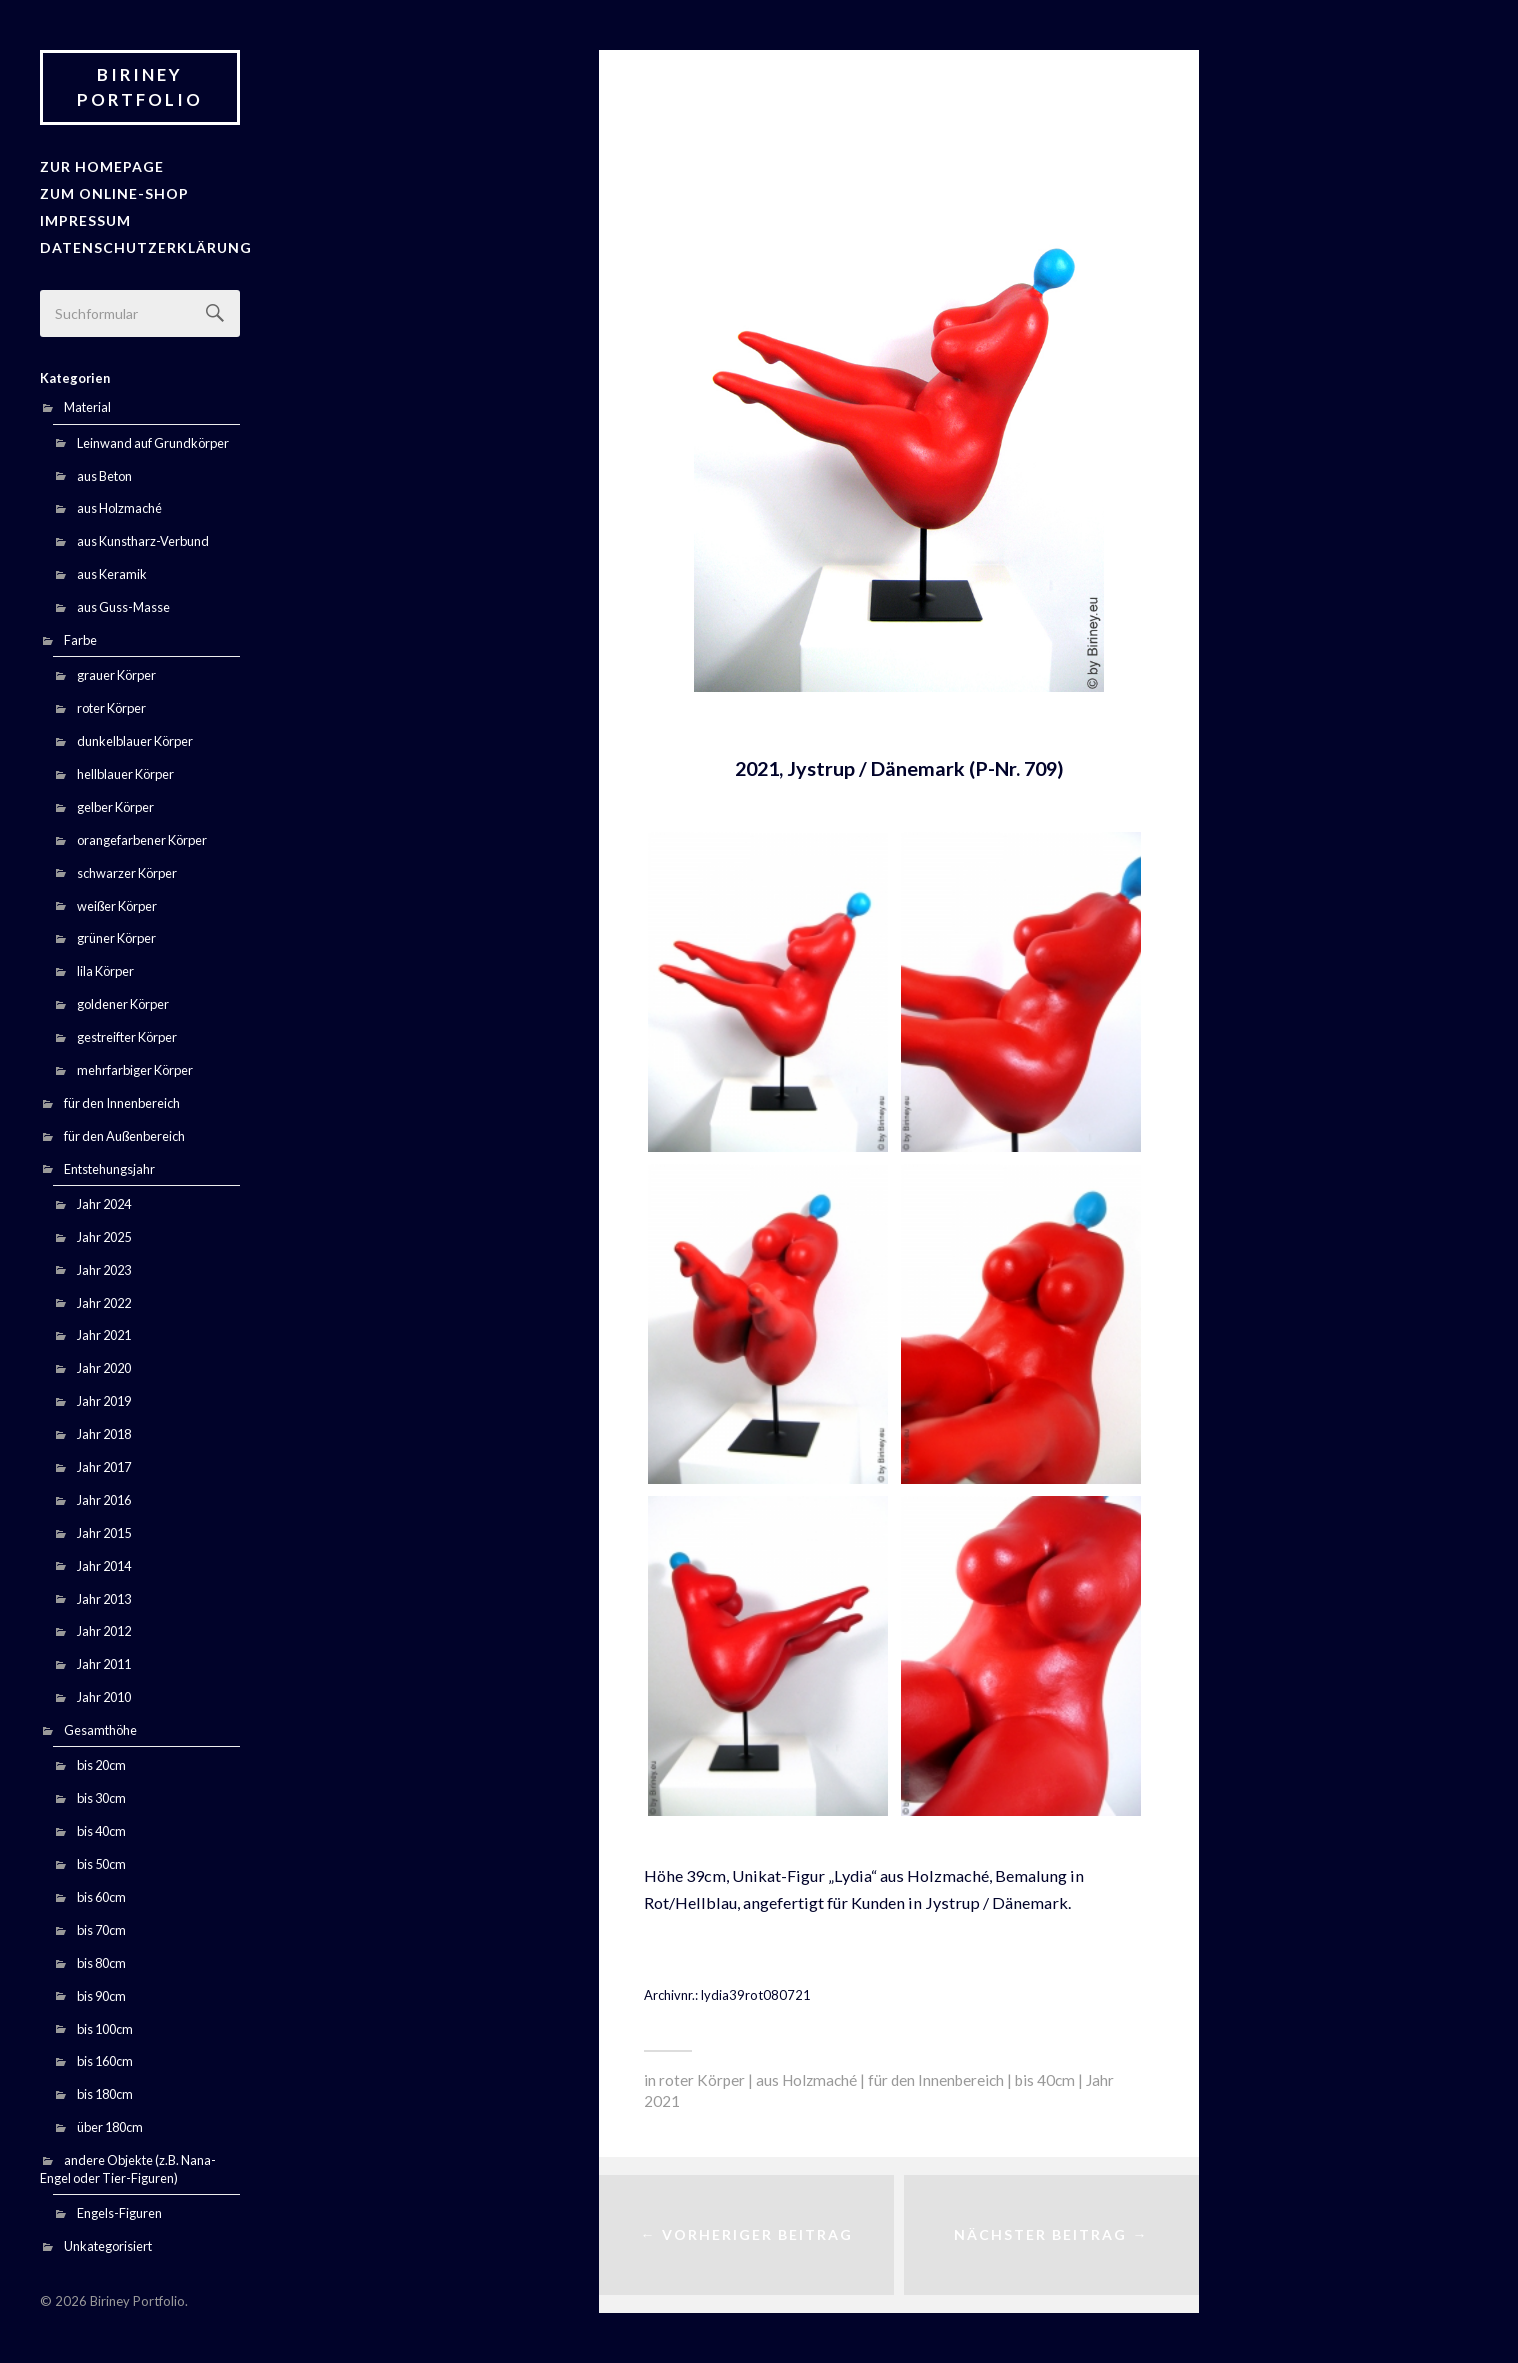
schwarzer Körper (127, 868)
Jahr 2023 (104, 1265)
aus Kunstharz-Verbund (143, 537)
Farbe (80, 636)
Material (87, 403)
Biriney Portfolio (140, 87)
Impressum (83, 218)
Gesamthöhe (100, 1726)
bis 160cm (105, 2057)
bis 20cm (101, 1761)
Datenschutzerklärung (138, 243)
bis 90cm (101, 1991)
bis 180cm (105, 2090)
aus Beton (104, 471)
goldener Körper (123, 1000)
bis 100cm (105, 2024)
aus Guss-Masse (123, 603)
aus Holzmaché (119, 504)
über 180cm (110, 2123)
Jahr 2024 (104, 1199)
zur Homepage (97, 166)
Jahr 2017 (104, 1463)
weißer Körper (117, 901)
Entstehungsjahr (109, 1164)
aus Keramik (112, 570)
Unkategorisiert (108, 2242)
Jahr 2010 (104, 1693)
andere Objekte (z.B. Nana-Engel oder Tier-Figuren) (128, 2165)
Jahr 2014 (104, 1561)
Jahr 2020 (104, 1364)
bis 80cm (101, 1958)
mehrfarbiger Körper (135, 1065)
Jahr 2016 (104, 1495)
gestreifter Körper (127, 1033)
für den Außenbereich (124, 1131)
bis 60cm (101, 1892)
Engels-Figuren (119, 2209)
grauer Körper (116, 671)
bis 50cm (101, 1860)
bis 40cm (101, 1827)
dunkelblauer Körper (135, 737)
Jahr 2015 (104, 1528)
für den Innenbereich (122, 1098)
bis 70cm (101, 1925)
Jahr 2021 (104, 1331)
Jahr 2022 (104, 1298)
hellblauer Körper (125, 769)
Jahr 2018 (104, 1430)
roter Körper (111, 704)
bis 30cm (101, 1794)
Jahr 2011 (104, 1660)
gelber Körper (115, 802)
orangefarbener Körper (142, 835)
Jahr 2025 (104, 1232)
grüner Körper (116, 934)
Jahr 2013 (104, 1594)
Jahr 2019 (104, 1397)
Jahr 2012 (104, 1627)
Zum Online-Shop (109, 192)
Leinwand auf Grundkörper (153, 438)
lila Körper (105, 967)
